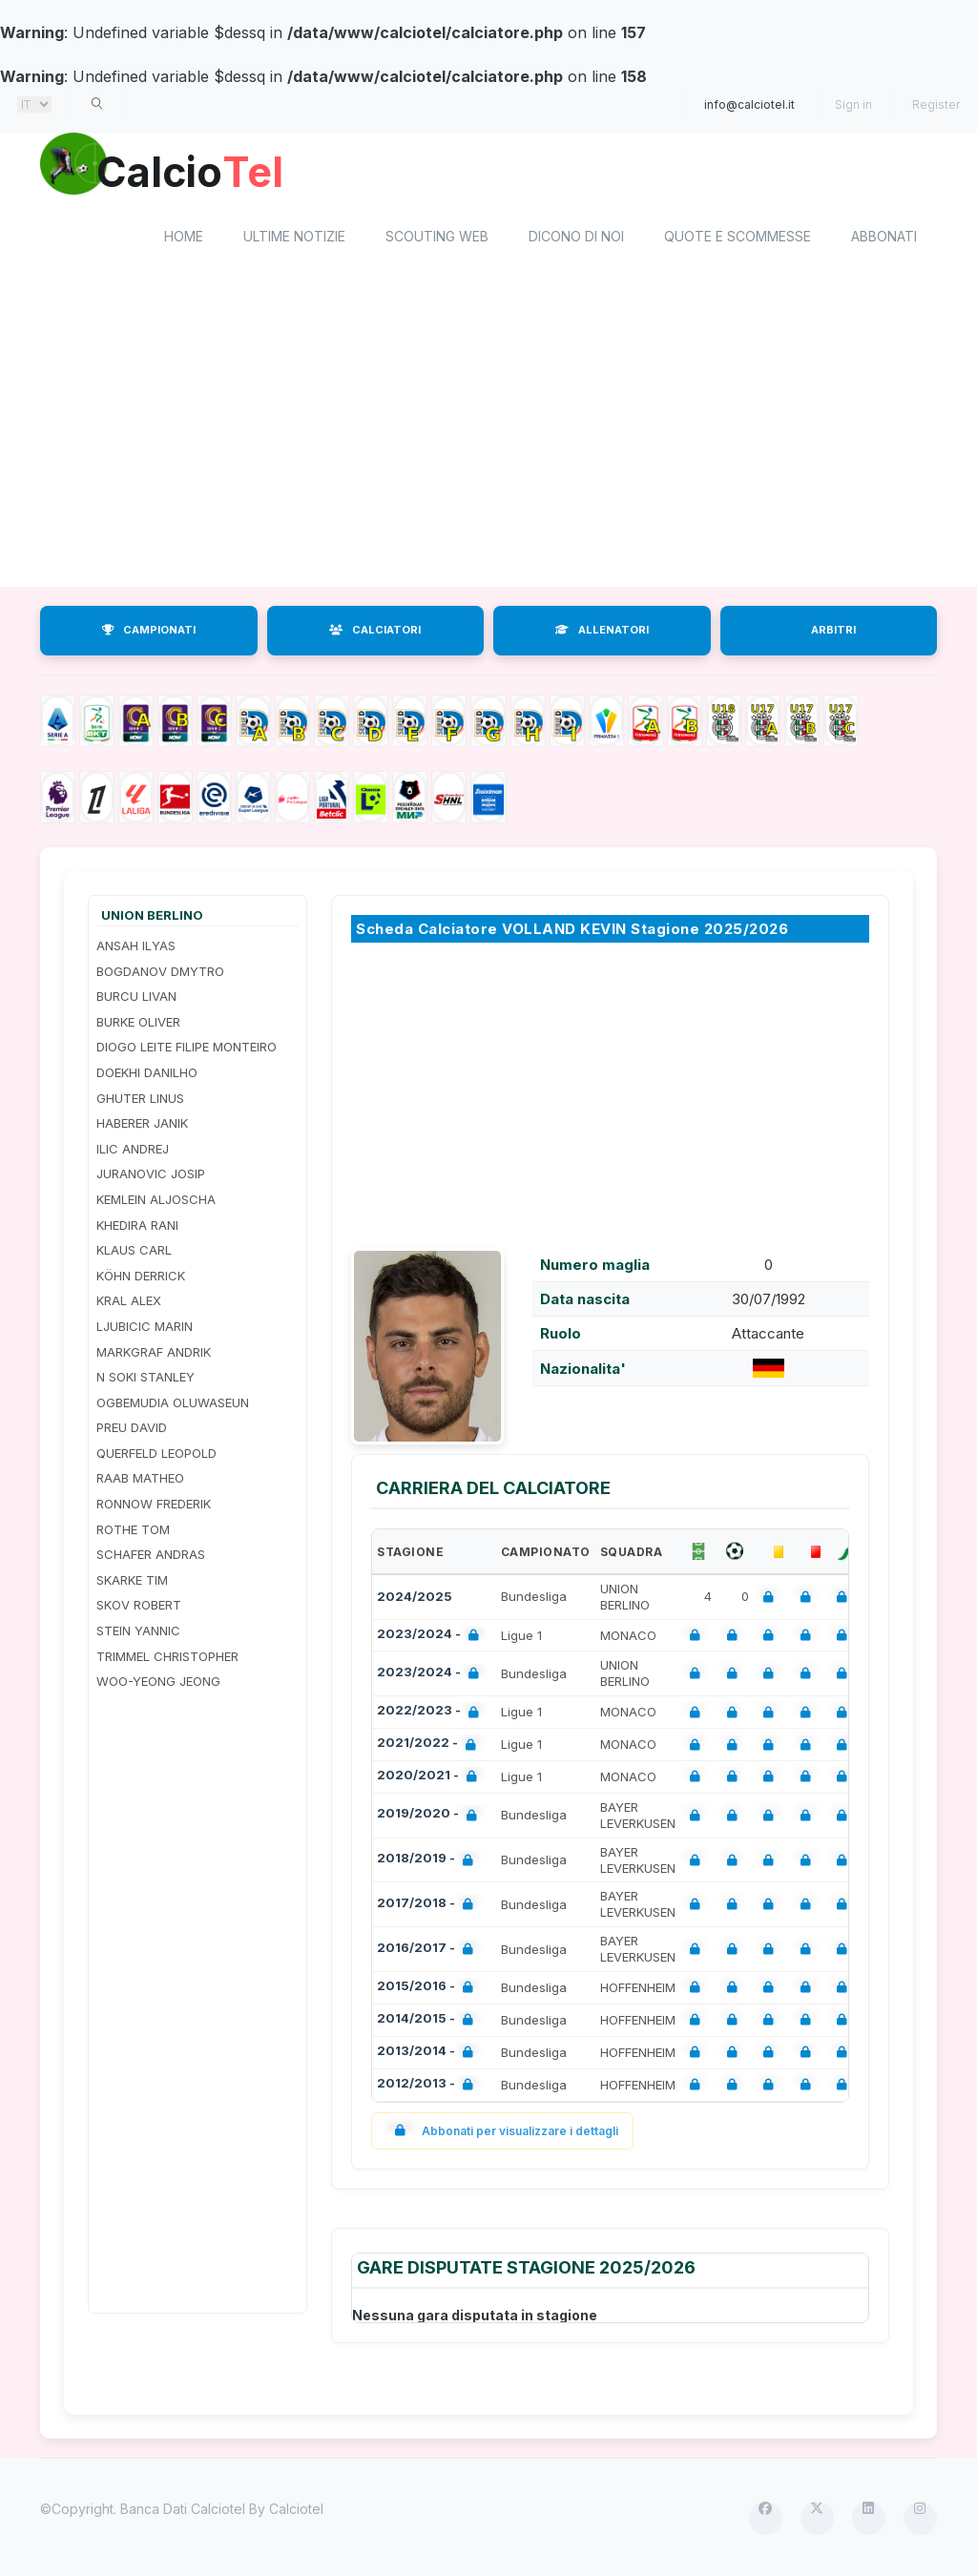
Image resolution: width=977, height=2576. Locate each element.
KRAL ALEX (128, 1304)
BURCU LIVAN (136, 1000)
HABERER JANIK (142, 1126)
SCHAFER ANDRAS (150, 1558)
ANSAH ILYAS (136, 948)
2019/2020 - (431, 1819)
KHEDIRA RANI (137, 1228)
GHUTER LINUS (140, 1101)
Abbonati (884, 239)
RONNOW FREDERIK (153, 1506)
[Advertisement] (488, 437)
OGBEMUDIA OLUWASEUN (172, 1405)
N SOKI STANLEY (145, 1379)
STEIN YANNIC (138, 1633)
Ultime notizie (294, 239)
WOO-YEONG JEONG (158, 1685)
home (183, 239)
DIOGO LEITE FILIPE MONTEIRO (186, 1050)
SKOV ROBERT (138, 1608)
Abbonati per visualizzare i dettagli (502, 2134)
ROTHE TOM (133, 1532)
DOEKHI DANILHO (146, 1075)
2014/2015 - (429, 2023)
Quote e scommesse (737, 239)
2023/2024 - (432, 1639)
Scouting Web (436, 239)
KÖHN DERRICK (140, 1278)
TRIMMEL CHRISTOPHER (167, 1659)
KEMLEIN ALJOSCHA (156, 1202)
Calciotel (296, 2511)
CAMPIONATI (149, 632)
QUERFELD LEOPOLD (156, 1456)
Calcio (201, 171)
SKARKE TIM (132, 1582)
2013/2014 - (429, 2056)
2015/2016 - (429, 1991)
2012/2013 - (429, 2088)
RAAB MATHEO (140, 1481)
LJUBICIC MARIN (144, 1329)
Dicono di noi (576, 239)
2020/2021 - (431, 1780)
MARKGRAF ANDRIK (153, 1354)
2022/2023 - (432, 1716)
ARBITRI (833, 632)
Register (936, 104)
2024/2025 (414, 1600)
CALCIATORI (375, 632)
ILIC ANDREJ (132, 1151)
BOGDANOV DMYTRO (160, 974)
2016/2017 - (429, 1952)
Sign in (853, 104)
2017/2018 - (429, 1908)
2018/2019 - (429, 1864)
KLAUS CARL (134, 1253)
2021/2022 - (430, 1748)
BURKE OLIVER (138, 1024)
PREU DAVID (131, 1431)
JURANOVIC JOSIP (150, 1177)
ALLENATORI (602, 632)
